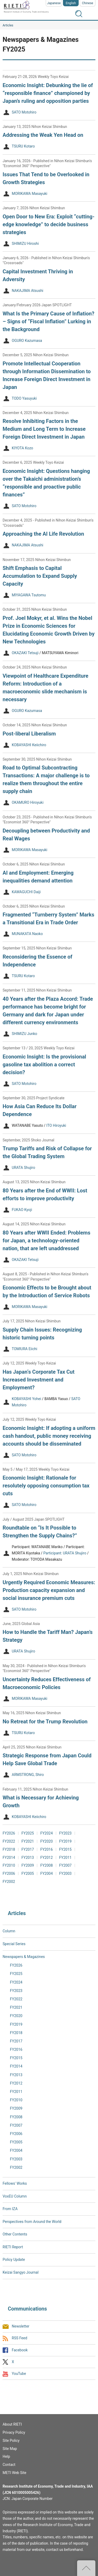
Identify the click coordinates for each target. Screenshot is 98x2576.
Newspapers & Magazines (24, 1957)
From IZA (10, 2209)
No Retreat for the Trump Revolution (45, 1721)
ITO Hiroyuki (56, 1126)
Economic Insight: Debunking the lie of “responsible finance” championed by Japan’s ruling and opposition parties (48, 93)
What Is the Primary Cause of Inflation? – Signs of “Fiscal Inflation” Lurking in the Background (48, 321)
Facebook (20, 2350)
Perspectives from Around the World (32, 2222)
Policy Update (14, 2259)
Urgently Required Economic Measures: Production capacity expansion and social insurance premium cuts (49, 1590)
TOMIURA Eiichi (24, 1349)
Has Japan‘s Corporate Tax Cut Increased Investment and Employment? (38, 1380)
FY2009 (27, 1865)
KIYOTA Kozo (22, 448)
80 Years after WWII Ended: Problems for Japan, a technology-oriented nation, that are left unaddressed (46, 1241)
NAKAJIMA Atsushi (27, 290)
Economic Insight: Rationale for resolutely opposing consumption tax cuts (46, 1486)
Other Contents (15, 2234)
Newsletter (20, 2326)
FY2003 (65, 1873)
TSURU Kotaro (23, 146)
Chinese (87, 3)
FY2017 (27, 1849)
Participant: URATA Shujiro (64, 1553)
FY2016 (46, 1849)
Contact (9, 2464)
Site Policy (11, 2440)
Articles (8, 25)
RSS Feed (19, 2338)
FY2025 (27, 1833)
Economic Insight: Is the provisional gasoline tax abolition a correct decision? (44, 1064)
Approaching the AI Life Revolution (43, 534)
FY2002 (9, 1881)
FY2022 (9, 1841)
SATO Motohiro (24, 112)
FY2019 (65, 1841)
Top (86, 2568)
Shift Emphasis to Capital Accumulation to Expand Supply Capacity (40, 576)
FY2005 (27, 1873)
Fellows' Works (15, 2183)
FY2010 (9, 1865)
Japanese (54, 3)
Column (9, 1931)
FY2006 (9, 1873)
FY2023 (65, 1833)
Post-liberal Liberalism (29, 734)
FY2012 (46, 1857)
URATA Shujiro (23, 1168)
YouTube (19, 2373)
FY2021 (27, 1841)
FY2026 (9, 1833)
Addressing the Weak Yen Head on (43, 135)
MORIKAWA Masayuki (29, 193)
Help (6, 2456)
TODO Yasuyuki (24, 398)
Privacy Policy (14, 2432)
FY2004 (46, 1873)
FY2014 (9, 1857)
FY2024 (46, 1833)
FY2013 (27, 1857)
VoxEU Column (15, 2196)
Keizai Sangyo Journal (20, 2272)
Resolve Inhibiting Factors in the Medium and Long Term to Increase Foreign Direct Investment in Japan (44, 429)
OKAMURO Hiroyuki (27, 803)
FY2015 (65, 1849)
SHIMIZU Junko (24, 1034)
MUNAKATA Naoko (27, 934)
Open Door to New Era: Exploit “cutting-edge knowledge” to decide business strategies (49, 224)
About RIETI (12, 2424)
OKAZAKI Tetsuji (25, 653)
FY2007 (65, 1865)
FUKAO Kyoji (22, 1210)
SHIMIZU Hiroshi (25, 243)
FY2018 (9, 1849)
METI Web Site (14, 2473)
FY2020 (46, 1841)
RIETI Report (13, 2247)
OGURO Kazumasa (27, 340)
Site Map (10, 2449)
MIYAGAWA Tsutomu (29, 595)
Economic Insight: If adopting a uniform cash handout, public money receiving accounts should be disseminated (49, 1436)
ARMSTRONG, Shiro (28, 1775)
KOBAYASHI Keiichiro (29, 745)
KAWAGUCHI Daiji (26, 892)
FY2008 (46, 1865)
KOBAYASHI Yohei (26, 1399)
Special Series (14, 1944)
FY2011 (65, 1857)
